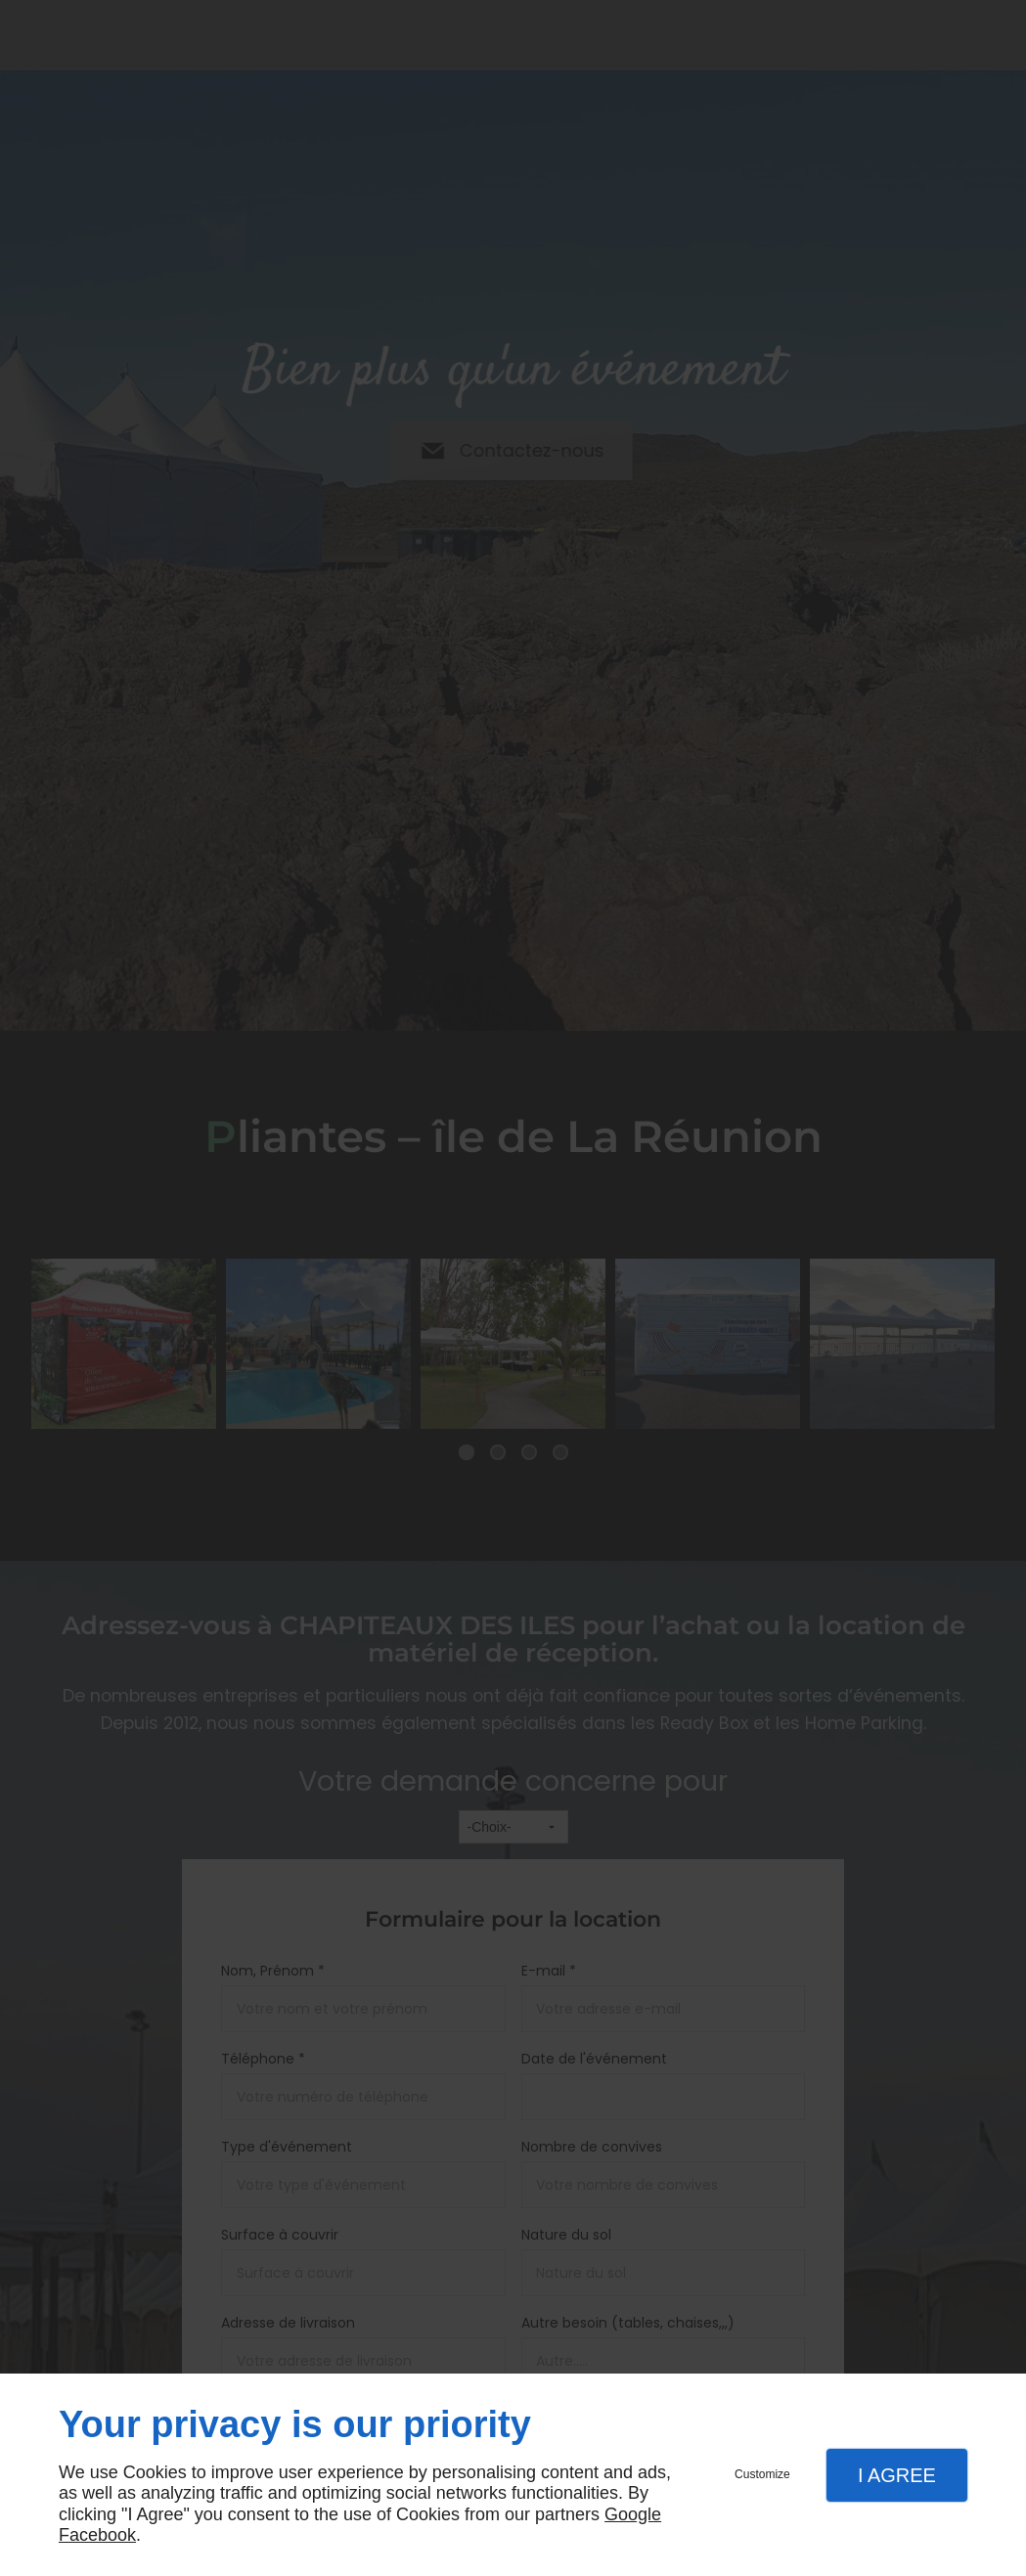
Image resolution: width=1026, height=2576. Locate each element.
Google (632, 2514)
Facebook (97, 2535)
